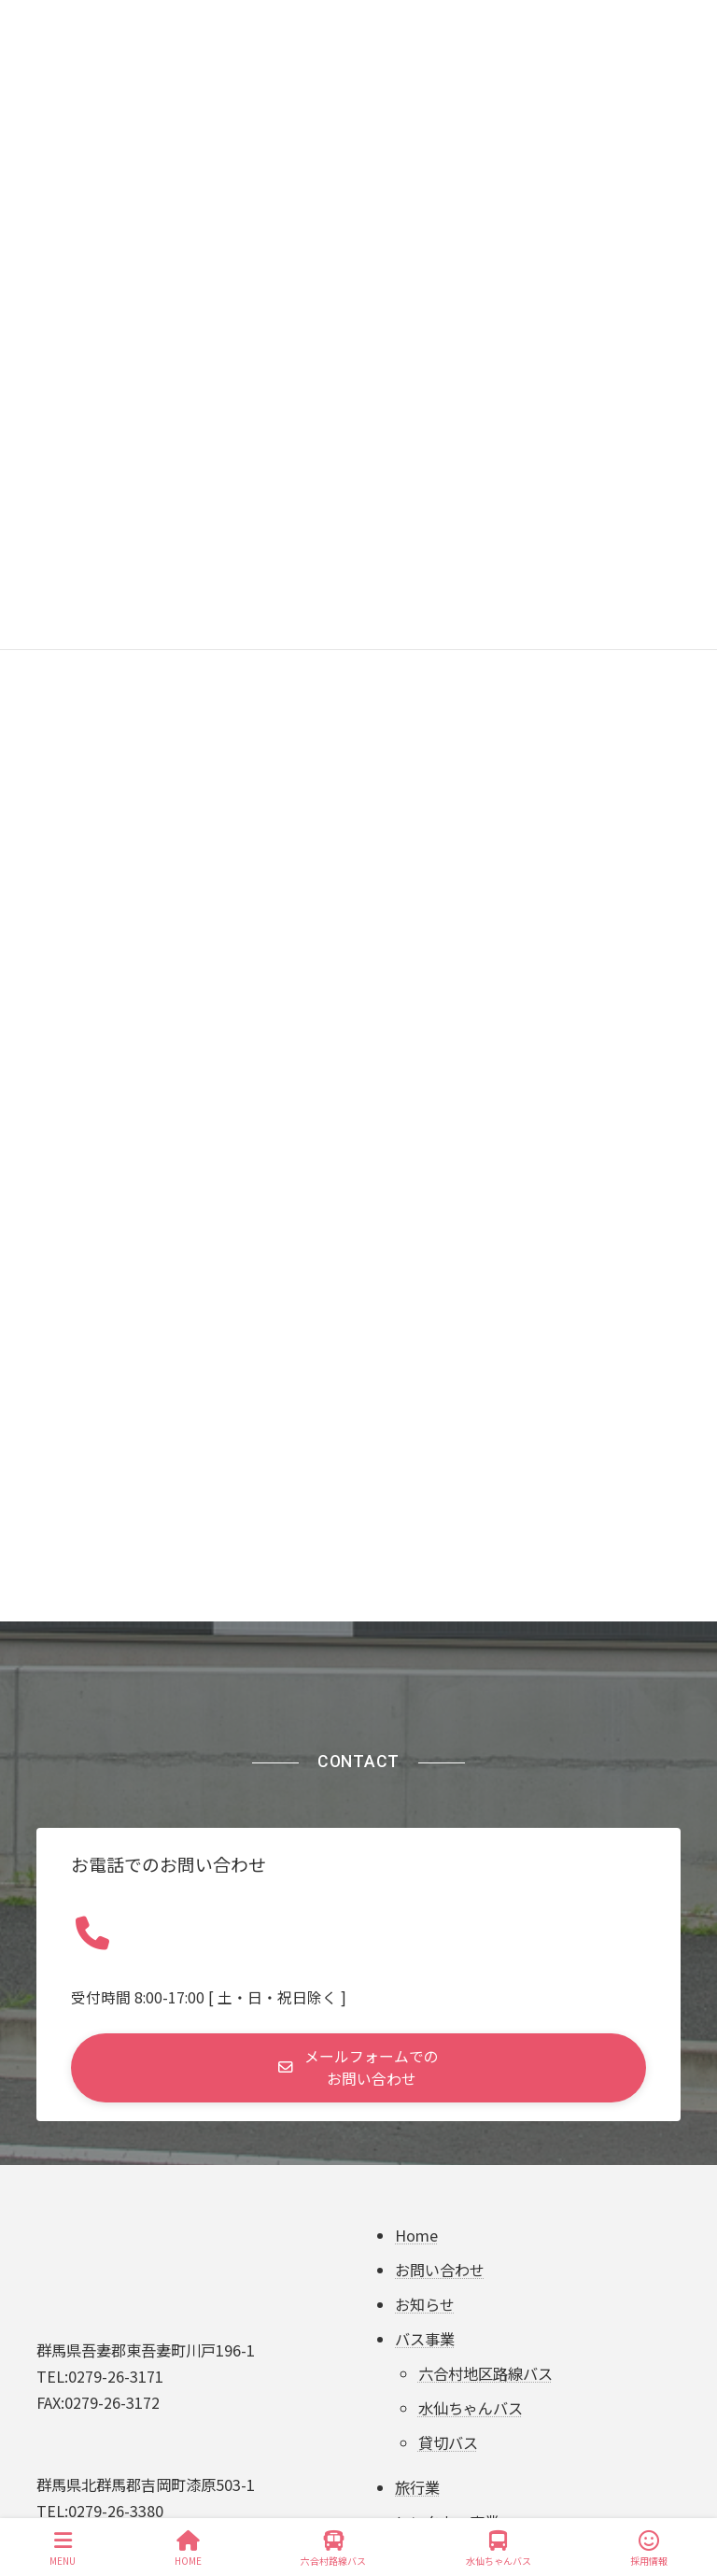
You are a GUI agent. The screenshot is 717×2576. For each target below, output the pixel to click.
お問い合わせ (440, 2270)
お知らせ (425, 2304)
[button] (358, 2067)
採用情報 (649, 2548)
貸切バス (448, 2442)
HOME (188, 2548)
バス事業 (425, 2339)
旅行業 (417, 2487)
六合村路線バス (333, 2548)
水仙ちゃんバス (470, 2408)
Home (416, 2236)
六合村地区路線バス (485, 2373)
